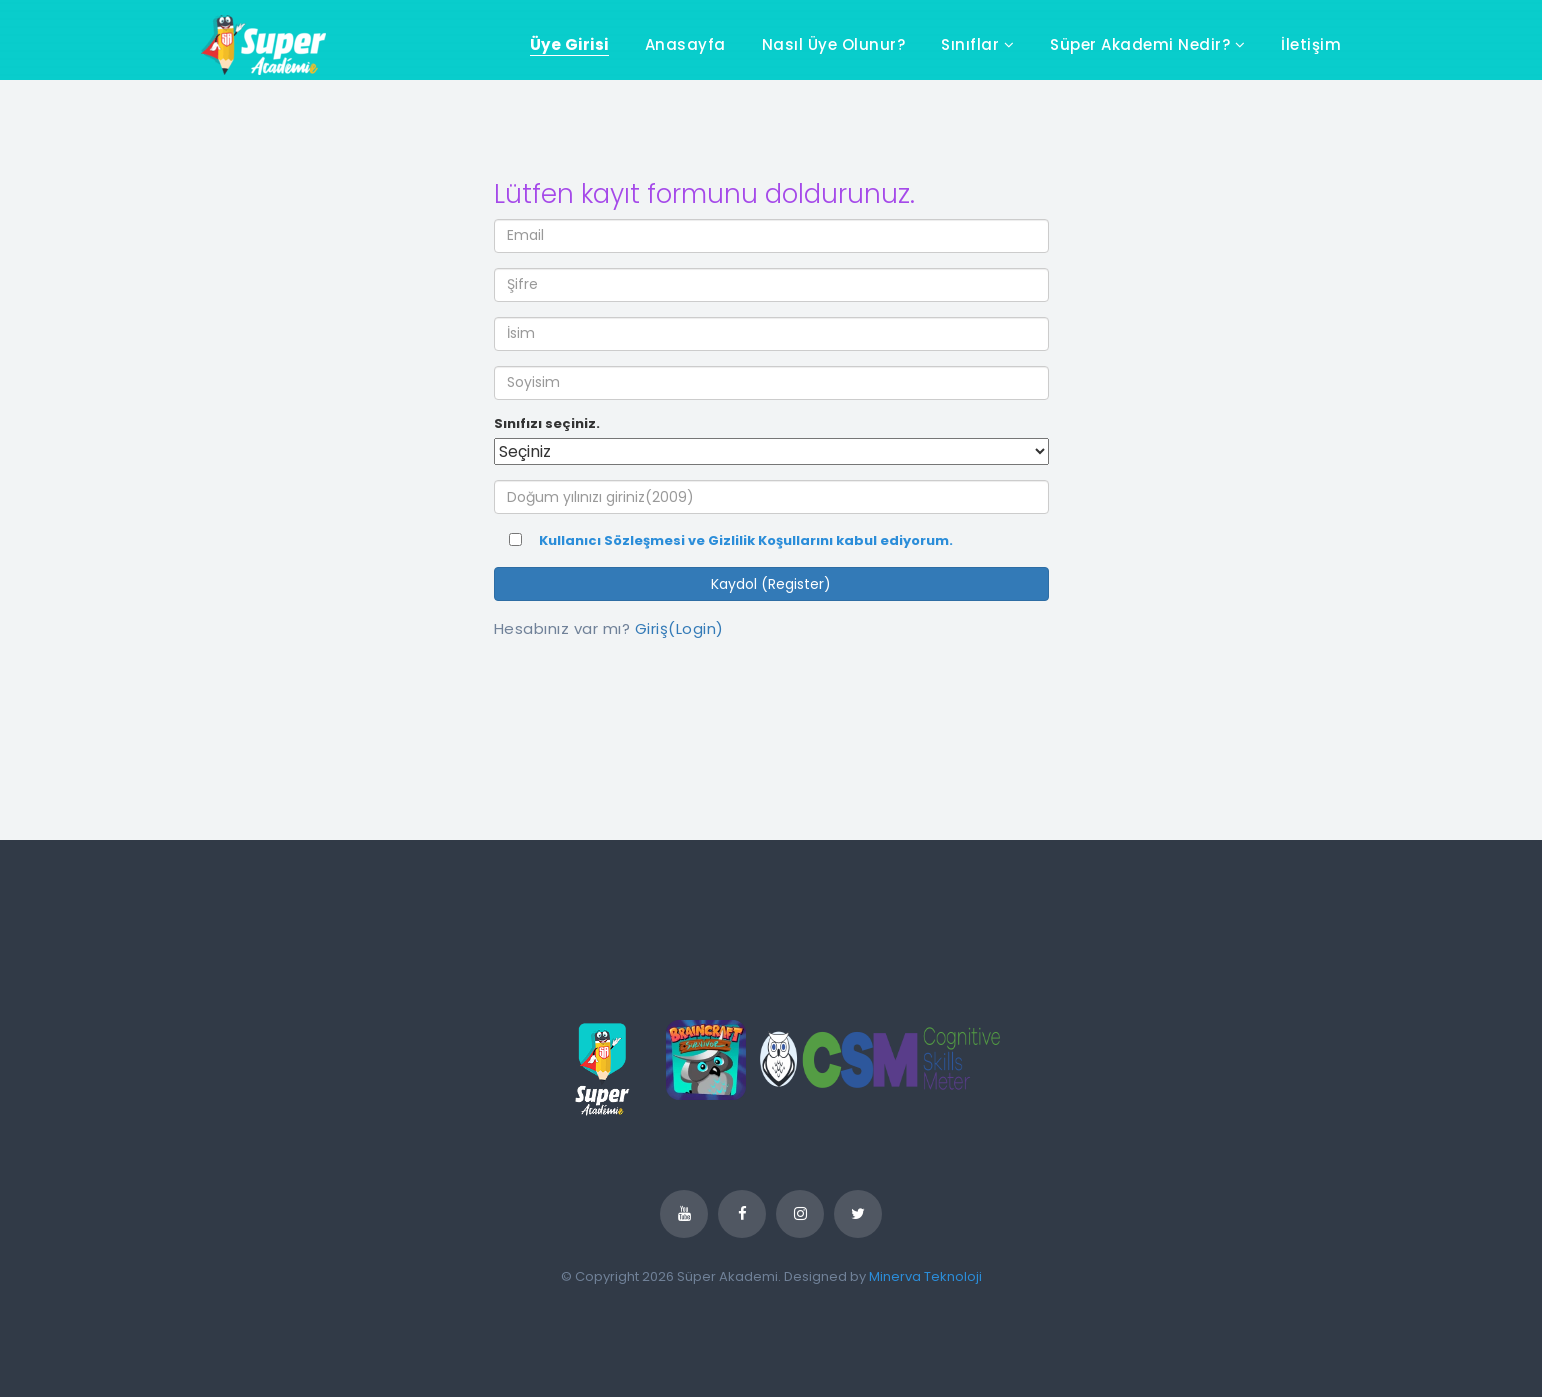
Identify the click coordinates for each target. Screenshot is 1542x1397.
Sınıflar (977, 44)
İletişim (1311, 44)
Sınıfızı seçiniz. (547, 424)
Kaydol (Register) (771, 584)
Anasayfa (685, 44)
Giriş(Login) (679, 628)
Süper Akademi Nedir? (1147, 44)
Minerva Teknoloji (925, 1276)
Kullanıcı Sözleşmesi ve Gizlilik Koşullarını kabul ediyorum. (746, 541)
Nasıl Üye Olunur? (834, 44)
